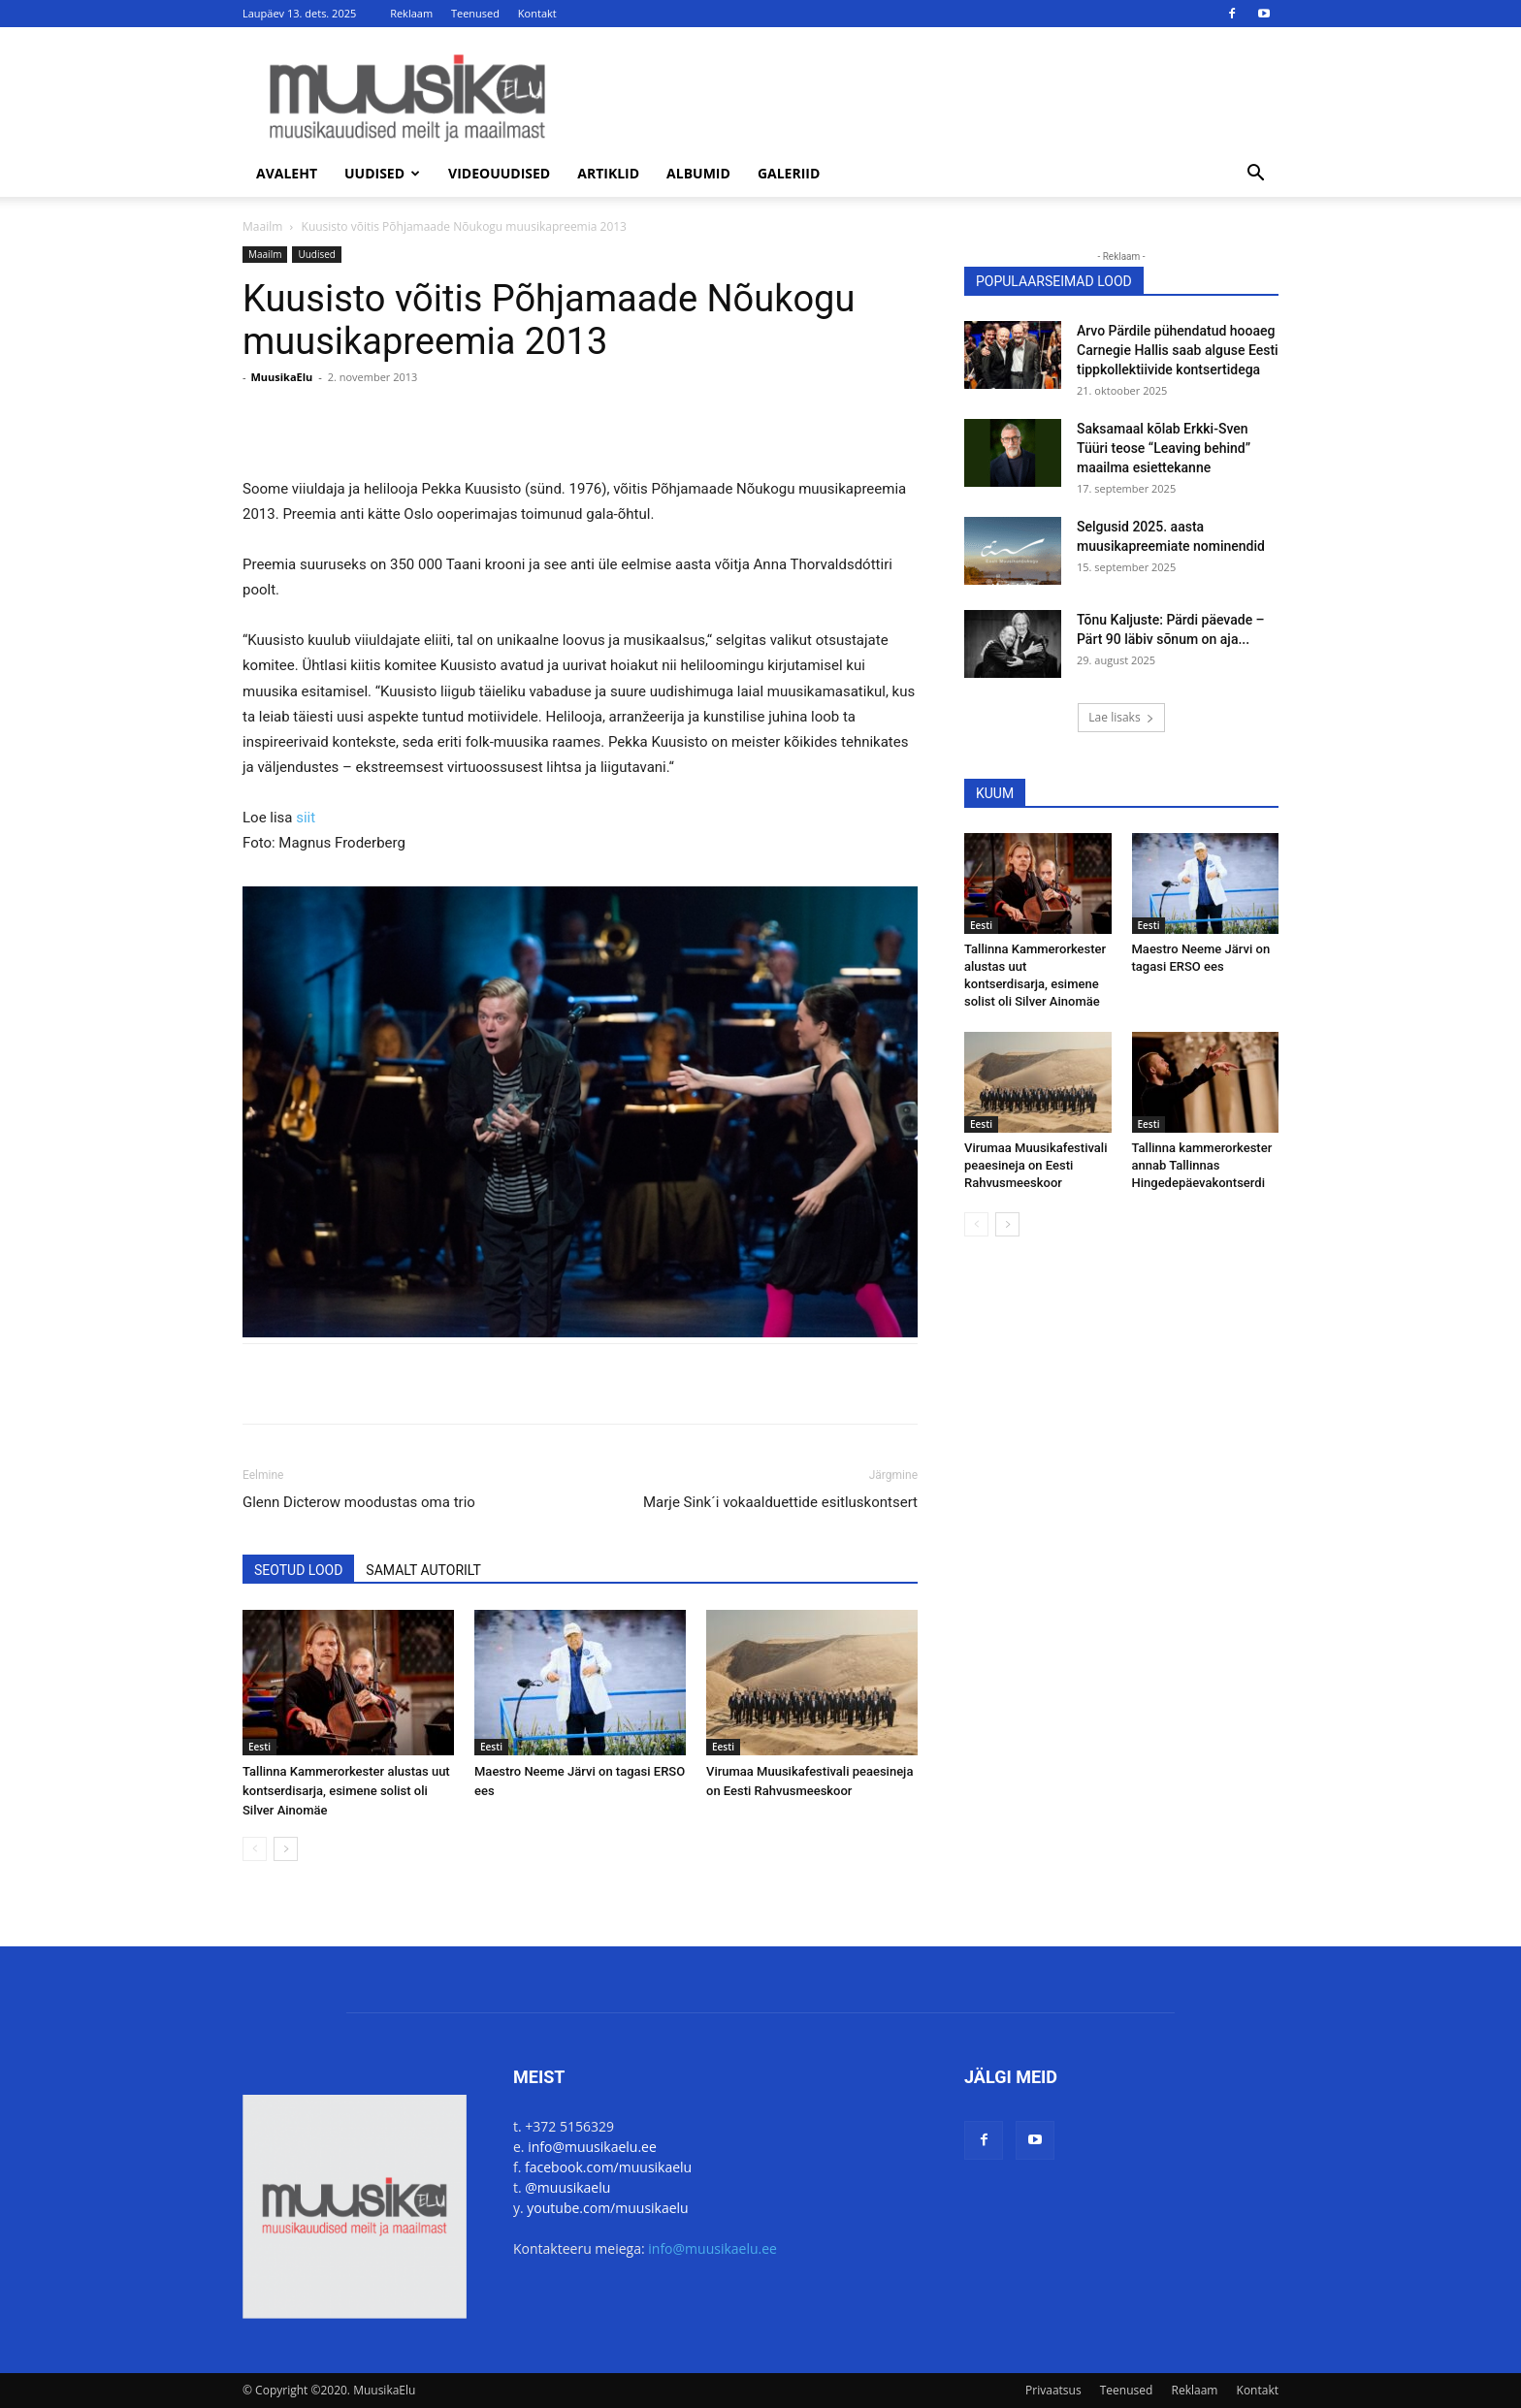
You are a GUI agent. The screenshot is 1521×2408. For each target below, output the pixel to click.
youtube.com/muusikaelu (607, 2208)
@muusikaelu (567, 2187)
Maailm (262, 226)
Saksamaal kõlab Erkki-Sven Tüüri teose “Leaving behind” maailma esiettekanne (1163, 448)
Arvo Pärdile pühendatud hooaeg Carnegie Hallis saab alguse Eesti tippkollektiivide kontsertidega (1177, 350)
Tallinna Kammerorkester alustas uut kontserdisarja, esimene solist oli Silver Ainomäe (346, 1790)
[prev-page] (255, 1849)
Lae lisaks (1120, 717)
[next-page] (286, 1849)
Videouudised (499, 173)
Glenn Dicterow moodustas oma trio (359, 1502)
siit (305, 817)
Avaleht (286, 173)
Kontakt (537, 13)
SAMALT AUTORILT (423, 1570)
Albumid (698, 173)
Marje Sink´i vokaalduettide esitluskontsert (780, 1502)
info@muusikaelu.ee (592, 2146)
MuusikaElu (281, 376)
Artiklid (608, 173)
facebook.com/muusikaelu (608, 2167)
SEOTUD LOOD (298, 1570)
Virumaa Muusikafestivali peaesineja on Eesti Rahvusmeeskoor (1035, 1165)
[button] (1255, 175)
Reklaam (411, 13)
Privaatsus (1053, 2390)
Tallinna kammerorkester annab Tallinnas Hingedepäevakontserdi (1202, 1165)
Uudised (382, 173)
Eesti (259, 1746)
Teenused (475, 13)
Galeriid (789, 173)
